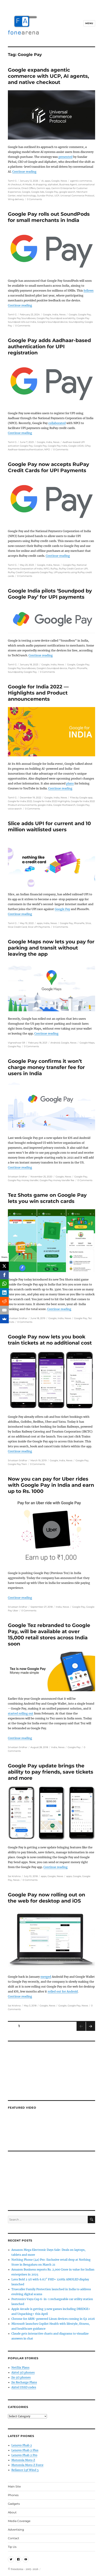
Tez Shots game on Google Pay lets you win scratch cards (47, 1198)
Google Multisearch (64, 804)
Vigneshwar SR (16, 1042)
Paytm (72, 668)
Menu (89, 23)
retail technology (26, 195)
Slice (88, 923)
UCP (56, 195)
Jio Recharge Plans (24, 2382)
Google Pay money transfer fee (57, 1180)
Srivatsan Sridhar (17, 1176)
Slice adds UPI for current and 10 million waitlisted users (49, 826)
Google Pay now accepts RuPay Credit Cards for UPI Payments (48, 467)
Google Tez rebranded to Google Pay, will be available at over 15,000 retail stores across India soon (49, 1634)
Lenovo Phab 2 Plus (24, 2450)
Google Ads (37, 191)
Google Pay (51, 191)
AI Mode (27, 184)
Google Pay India (57, 445)
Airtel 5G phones (23, 2372)
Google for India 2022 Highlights (51, 801)
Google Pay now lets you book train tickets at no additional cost (50, 1340)
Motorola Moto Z (23, 2460)
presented (66, 157)
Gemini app (43, 188)
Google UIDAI (76, 445)
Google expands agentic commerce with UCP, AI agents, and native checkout (48, 76)
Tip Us (12, 2547)
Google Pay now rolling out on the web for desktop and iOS (46, 1898)
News (64, 180)
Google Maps (87, 1042)
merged (45, 1976)
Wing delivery (16, 199)
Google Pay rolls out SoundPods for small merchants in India (49, 217)
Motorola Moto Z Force (27, 2465)
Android (55, 1042)
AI (42, 180)
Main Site (14, 2486)
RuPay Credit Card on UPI (73, 568)
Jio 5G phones (21, 2377)
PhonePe (82, 668)
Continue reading (24, 171)
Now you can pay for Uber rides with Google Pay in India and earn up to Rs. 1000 (51, 1485)
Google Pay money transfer (23, 1180)
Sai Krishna (14, 1876)
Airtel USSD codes (23, 2387)
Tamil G (12, 180)
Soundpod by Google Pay (22, 671)
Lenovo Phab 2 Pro (24, 2455)
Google (55, 180)
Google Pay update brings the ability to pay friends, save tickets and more (50, 1772)
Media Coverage (19, 2521)
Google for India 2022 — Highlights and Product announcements (38, 693)
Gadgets (14, 2503)
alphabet (53, 184)
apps (47, 180)
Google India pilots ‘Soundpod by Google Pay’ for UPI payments (50, 594)
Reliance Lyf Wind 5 (25, 2470)
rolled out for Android (63, 1991)
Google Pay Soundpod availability (56, 318)
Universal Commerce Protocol (77, 195)
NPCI (47, 449)
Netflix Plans (20, 2367)
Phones (13, 2495)
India (55, 314)
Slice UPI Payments (39, 926)
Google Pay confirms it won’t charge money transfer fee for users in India (46, 1067)
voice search (15, 808)
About (12, 2512)
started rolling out (20, 1713)
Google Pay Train (17, 1464)
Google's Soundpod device (52, 321)
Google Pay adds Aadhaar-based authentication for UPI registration (49, 346)
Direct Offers (28, 188)
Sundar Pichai (45, 195)
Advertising (16, 2529)
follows (89, 290)
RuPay (54, 568)
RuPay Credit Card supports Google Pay (30, 572)
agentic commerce (81, 180)
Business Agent (68, 184)
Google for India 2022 (20, 801)
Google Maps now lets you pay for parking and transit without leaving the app (51, 948)
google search (67, 191)
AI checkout (14, 184)
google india (45, 804)
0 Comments (34, 199)
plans (70, 783)
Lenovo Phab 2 (21, 2445)
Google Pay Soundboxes (22, 318)
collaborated (57, 423)
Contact (13, 2538)
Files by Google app (81, 797)
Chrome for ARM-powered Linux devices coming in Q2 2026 (53, 2318)
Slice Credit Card (17, 926)
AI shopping (40, 184)
